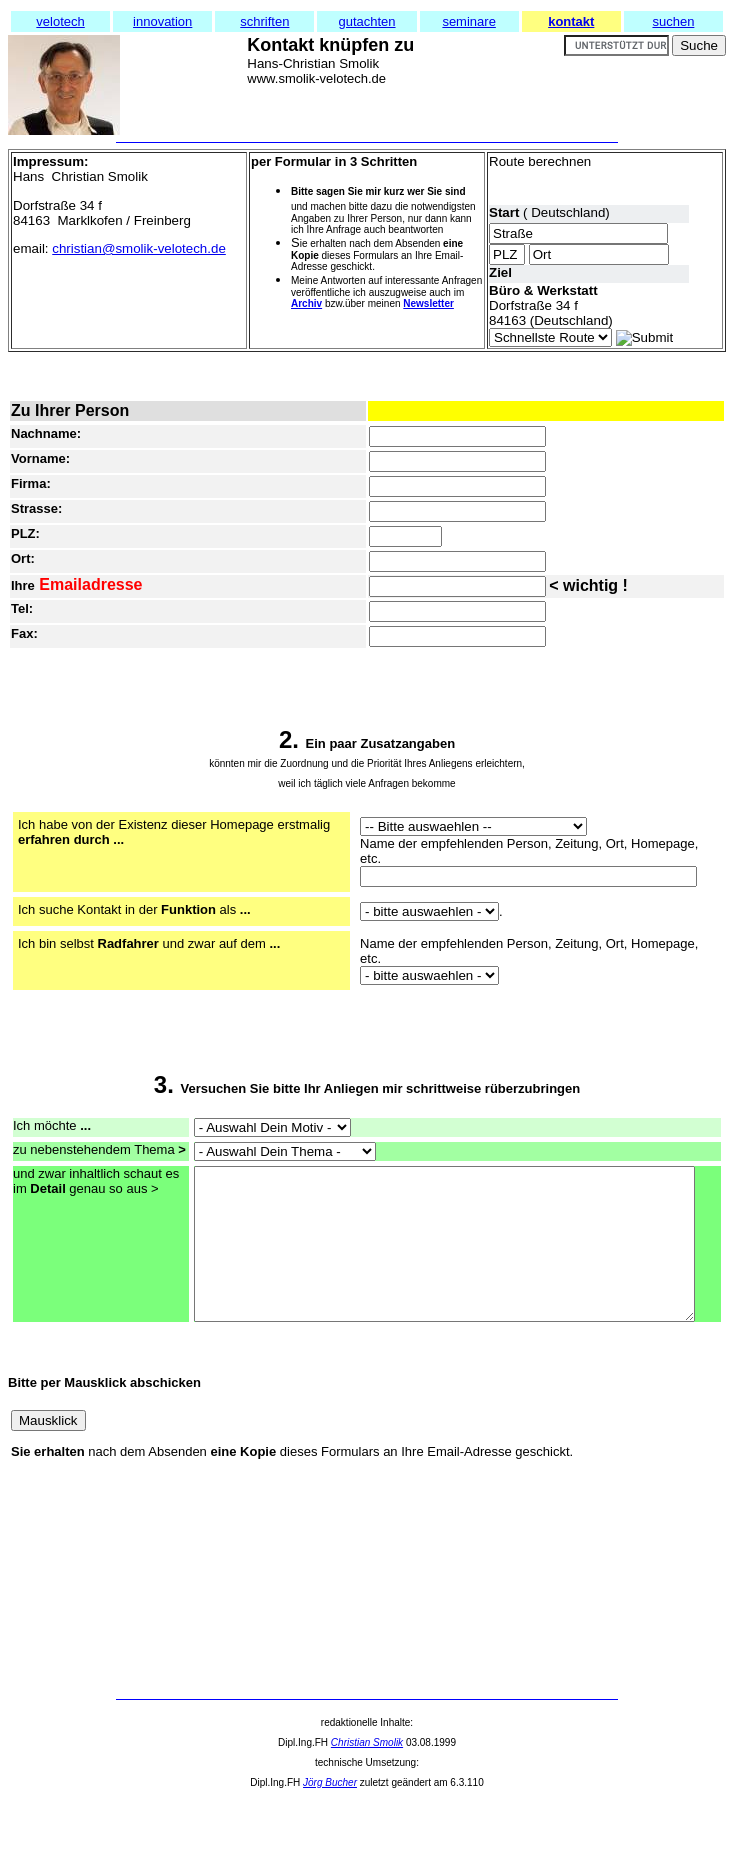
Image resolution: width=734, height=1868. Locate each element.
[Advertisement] (98, 1658)
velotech (60, 21)
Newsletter (428, 303)
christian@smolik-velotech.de (139, 248)
